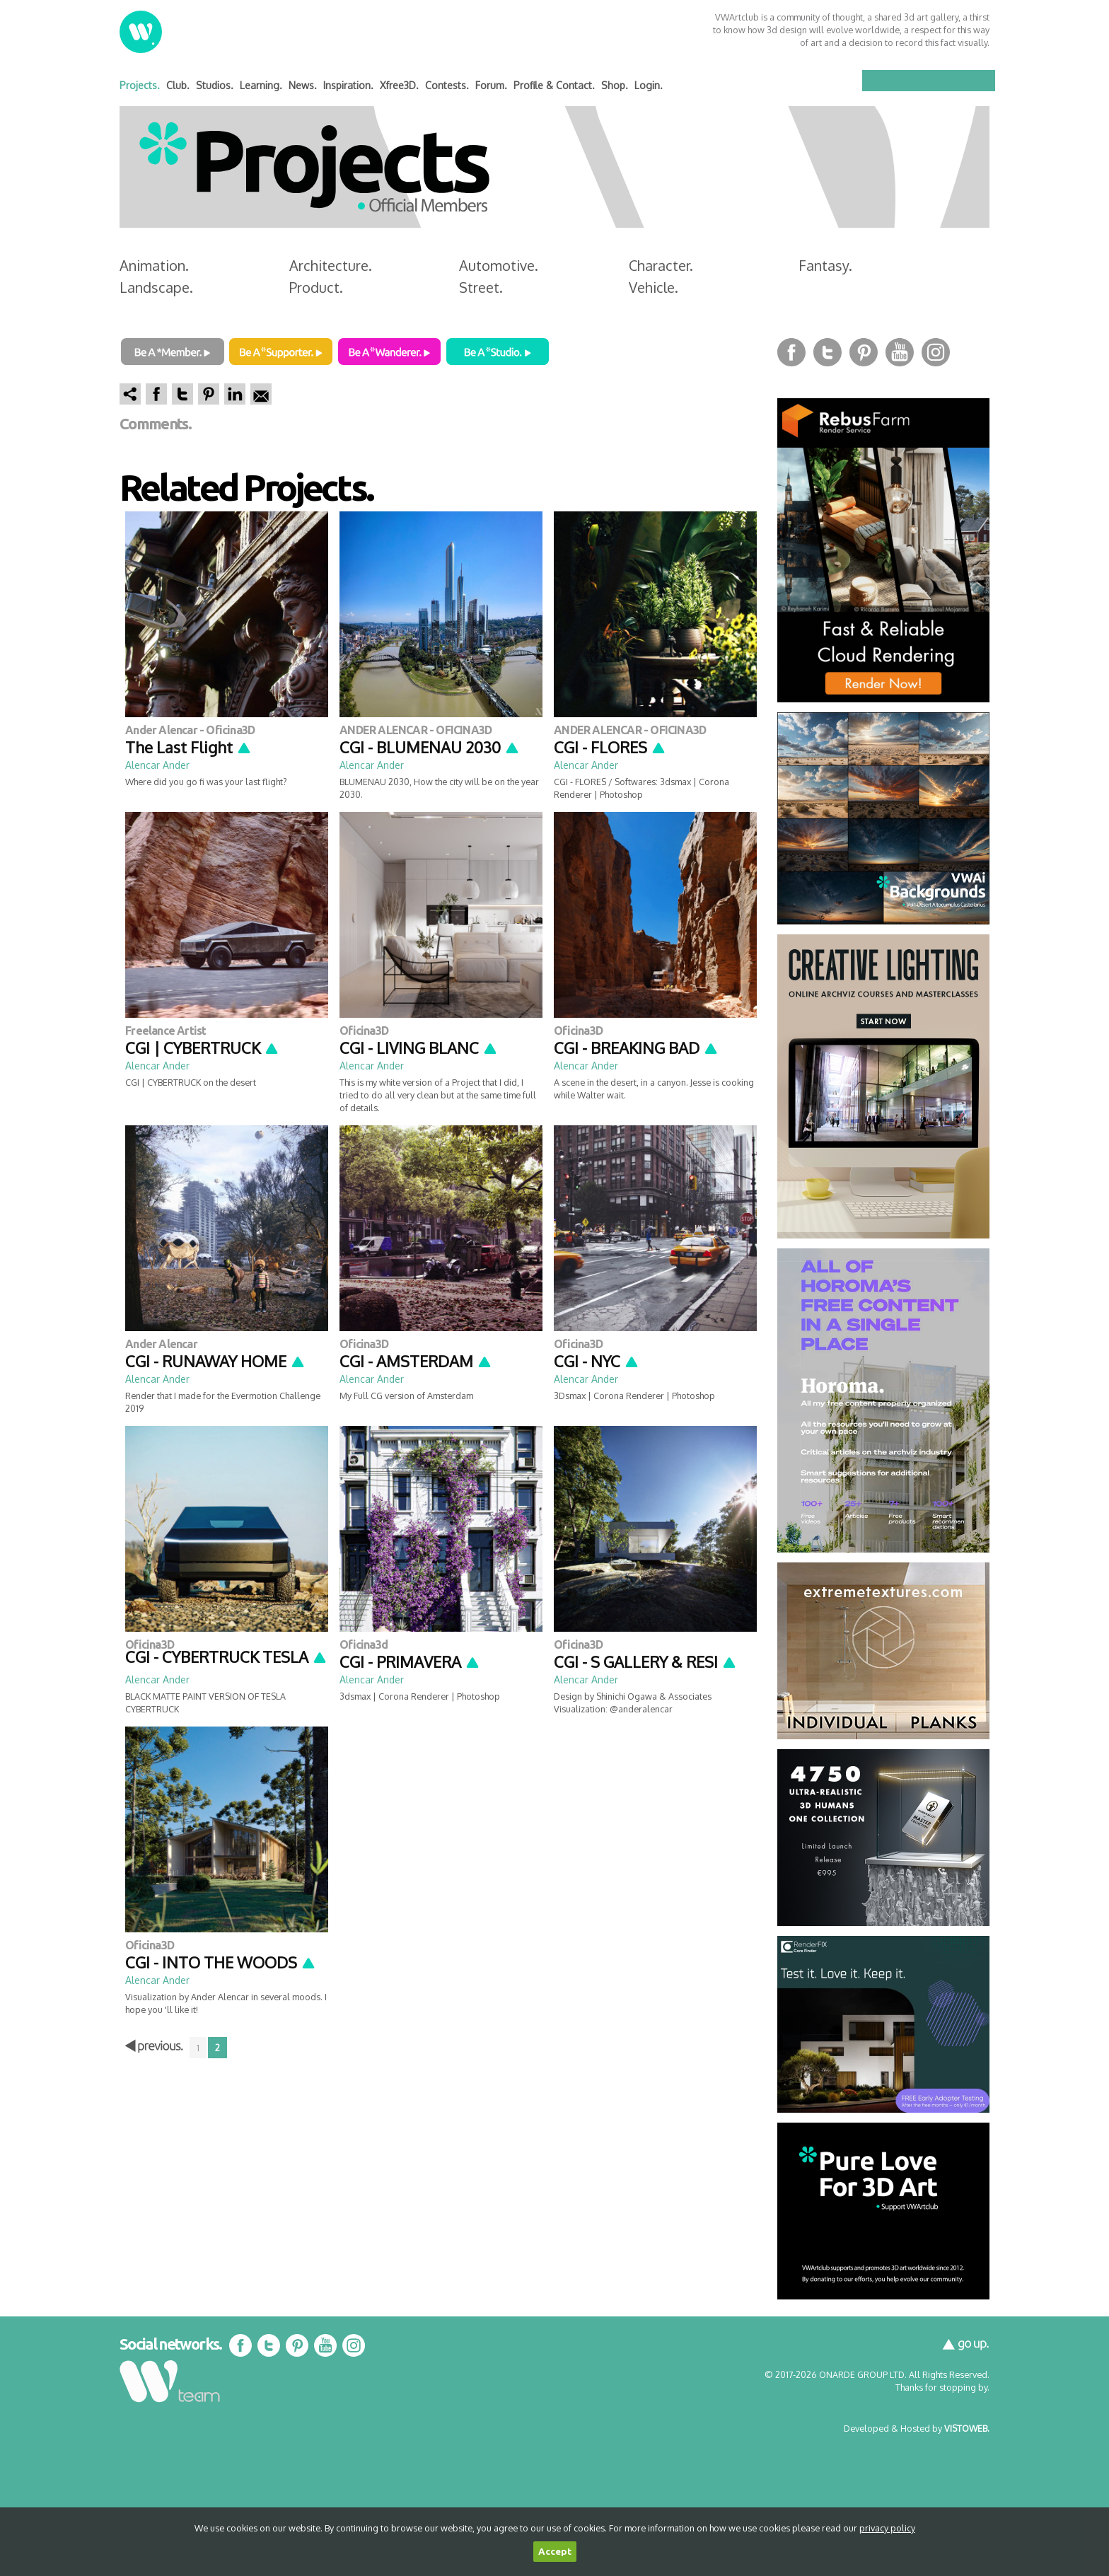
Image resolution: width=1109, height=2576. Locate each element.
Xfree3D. (399, 85)
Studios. (214, 85)
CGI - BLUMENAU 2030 (429, 747)
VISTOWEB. (966, 2428)
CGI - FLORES (610, 747)
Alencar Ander (157, 765)
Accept (554, 2551)
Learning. (261, 85)
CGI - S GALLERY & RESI (645, 1661)
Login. (648, 85)
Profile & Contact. (554, 85)
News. (303, 85)
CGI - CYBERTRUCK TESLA (226, 1656)
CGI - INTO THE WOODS (220, 1962)
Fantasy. (825, 265)
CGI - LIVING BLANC (418, 1047)
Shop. (614, 85)
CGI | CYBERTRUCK (202, 1047)
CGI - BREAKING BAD (636, 1047)
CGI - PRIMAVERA (409, 1661)
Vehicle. (653, 287)
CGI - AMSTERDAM (415, 1361)
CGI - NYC (596, 1361)
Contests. (447, 85)
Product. (316, 287)
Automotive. (498, 265)
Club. (178, 85)
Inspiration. (348, 85)
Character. (661, 265)
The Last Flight (188, 747)
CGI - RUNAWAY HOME (215, 1361)
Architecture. (330, 265)
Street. (481, 287)
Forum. (491, 85)
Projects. (140, 85)
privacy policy (887, 2528)
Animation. (154, 265)
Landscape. (156, 287)
